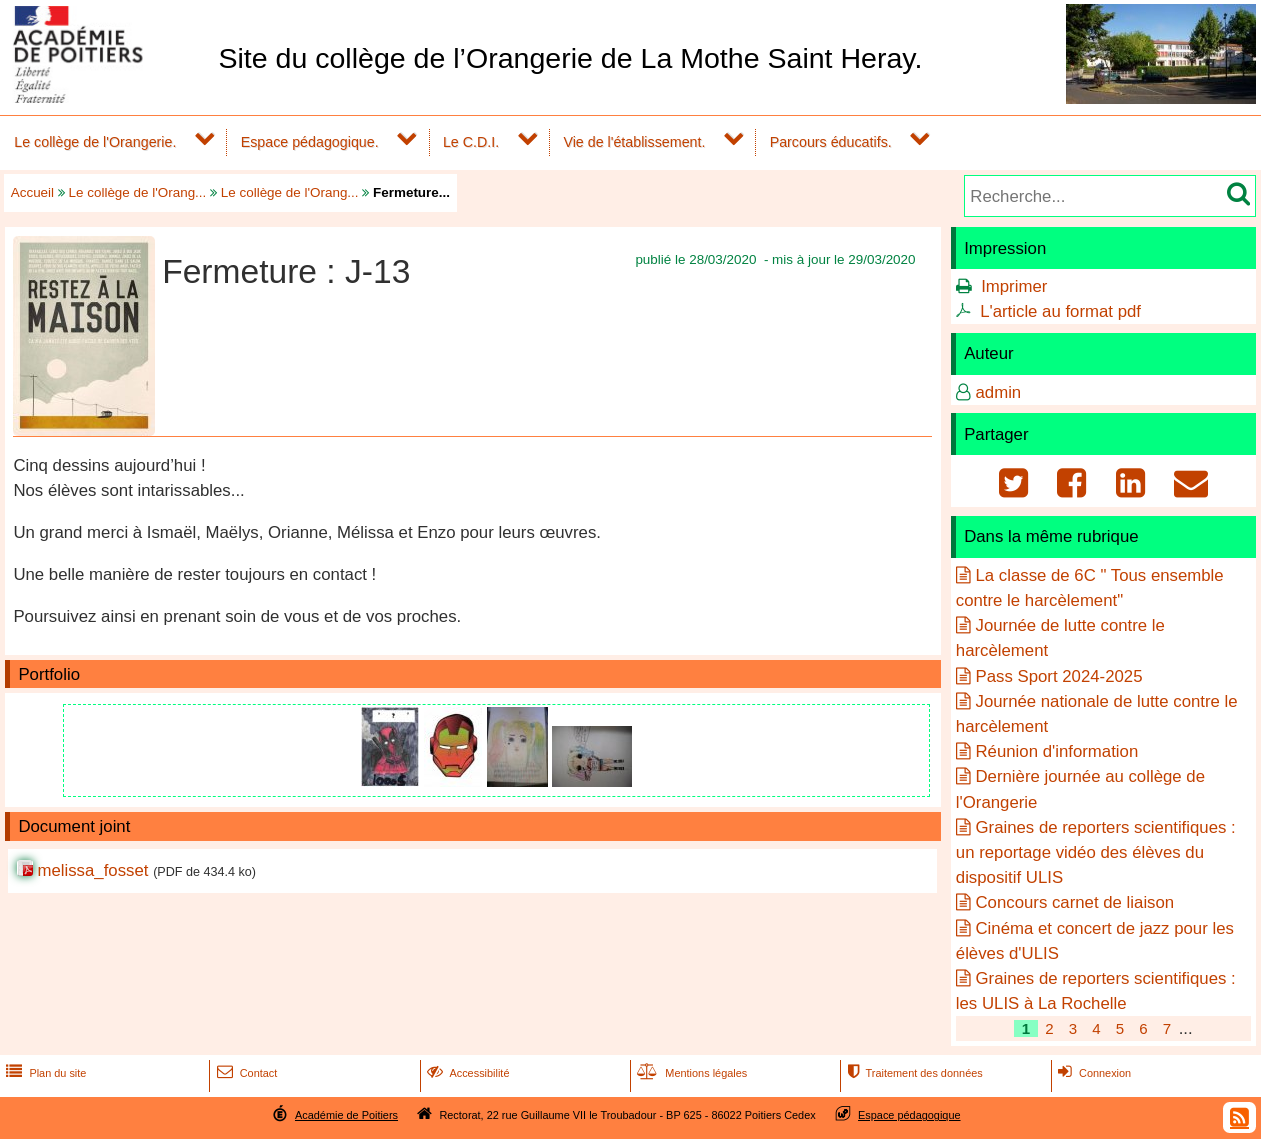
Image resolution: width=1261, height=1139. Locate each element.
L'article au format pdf (1060, 311)
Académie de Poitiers (346, 1115)
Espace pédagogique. (310, 142)
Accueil (32, 192)
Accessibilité (466, 1073)
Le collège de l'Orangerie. (95, 142)
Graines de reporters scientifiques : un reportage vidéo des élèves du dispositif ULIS (1096, 852)
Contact (245, 1073)
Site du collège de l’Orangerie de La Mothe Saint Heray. (570, 58)
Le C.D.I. (471, 142)
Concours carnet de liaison (1074, 902)
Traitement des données (912, 1073)
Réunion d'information (1056, 751)
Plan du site (44, 1073)
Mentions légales (690, 1073)
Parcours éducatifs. (831, 142)
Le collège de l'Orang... (138, 192)
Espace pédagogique (909, 1115)
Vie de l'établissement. (634, 142)
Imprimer (1014, 286)
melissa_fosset (92, 870)
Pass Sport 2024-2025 (1058, 676)
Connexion (1092, 1073)
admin (998, 392)
